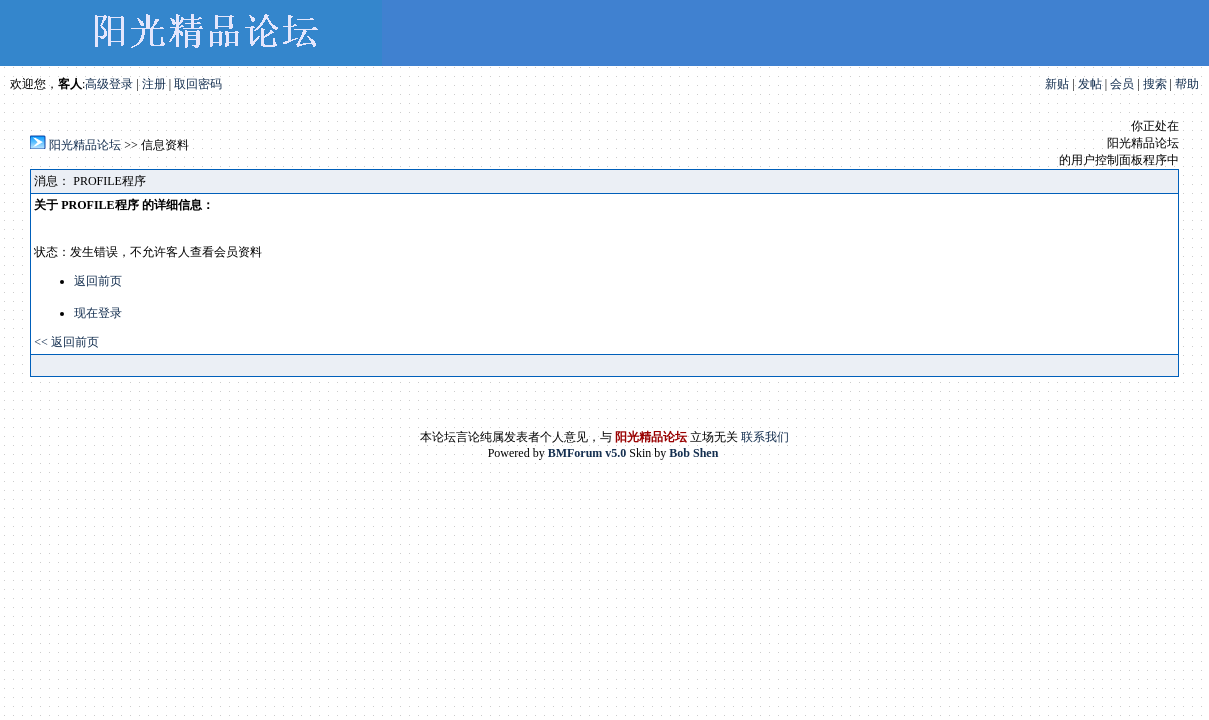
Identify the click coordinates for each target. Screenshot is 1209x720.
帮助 (1187, 84)
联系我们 (765, 437)
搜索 (1155, 84)
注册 (154, 84)
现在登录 (98, 313)
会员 (1122, 84)
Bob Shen (693, 453)
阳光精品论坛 (85, 145)
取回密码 (198, 84)
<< (42, 342)
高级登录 (109, 84)
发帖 (1090, 84)
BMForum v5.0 (587, 453)
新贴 (1057, 84)
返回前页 (98, 281)
